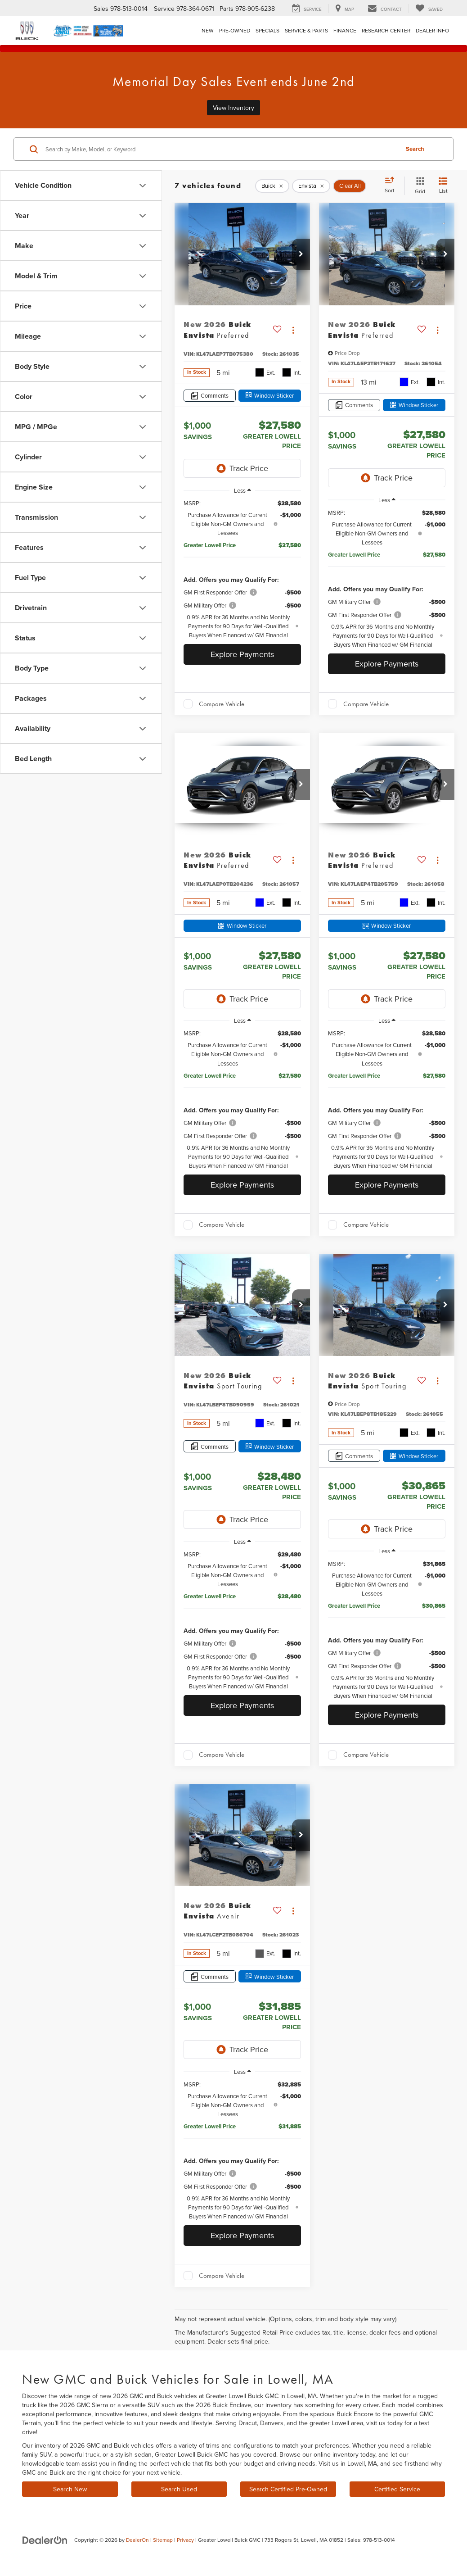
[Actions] (293, 330)
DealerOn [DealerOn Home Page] (137, 2540)
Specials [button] (267, 30)
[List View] (443, 186)
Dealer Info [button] (432, 30)
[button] (301, 254)
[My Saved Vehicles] (429, 8)
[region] (242, 569)
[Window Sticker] (269, 396)
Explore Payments (242, 654)
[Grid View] (418, 186)
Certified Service (397, 2489)
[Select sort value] (392, 186)
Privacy (185, 2540)
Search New (70, 2489)
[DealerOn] (45, 2539)
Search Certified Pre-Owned (288, 2489)
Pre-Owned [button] (234, 30)
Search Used (179, 2489)
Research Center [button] (386, 30)
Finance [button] (344, 30)
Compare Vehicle (221, 704)
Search (415, 149)
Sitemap (163, 2540)
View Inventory (233, 107)
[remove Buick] (272, 186)
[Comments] (210, 396)
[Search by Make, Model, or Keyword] (221, 149)
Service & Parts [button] (306, 30)
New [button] (208, 30)
